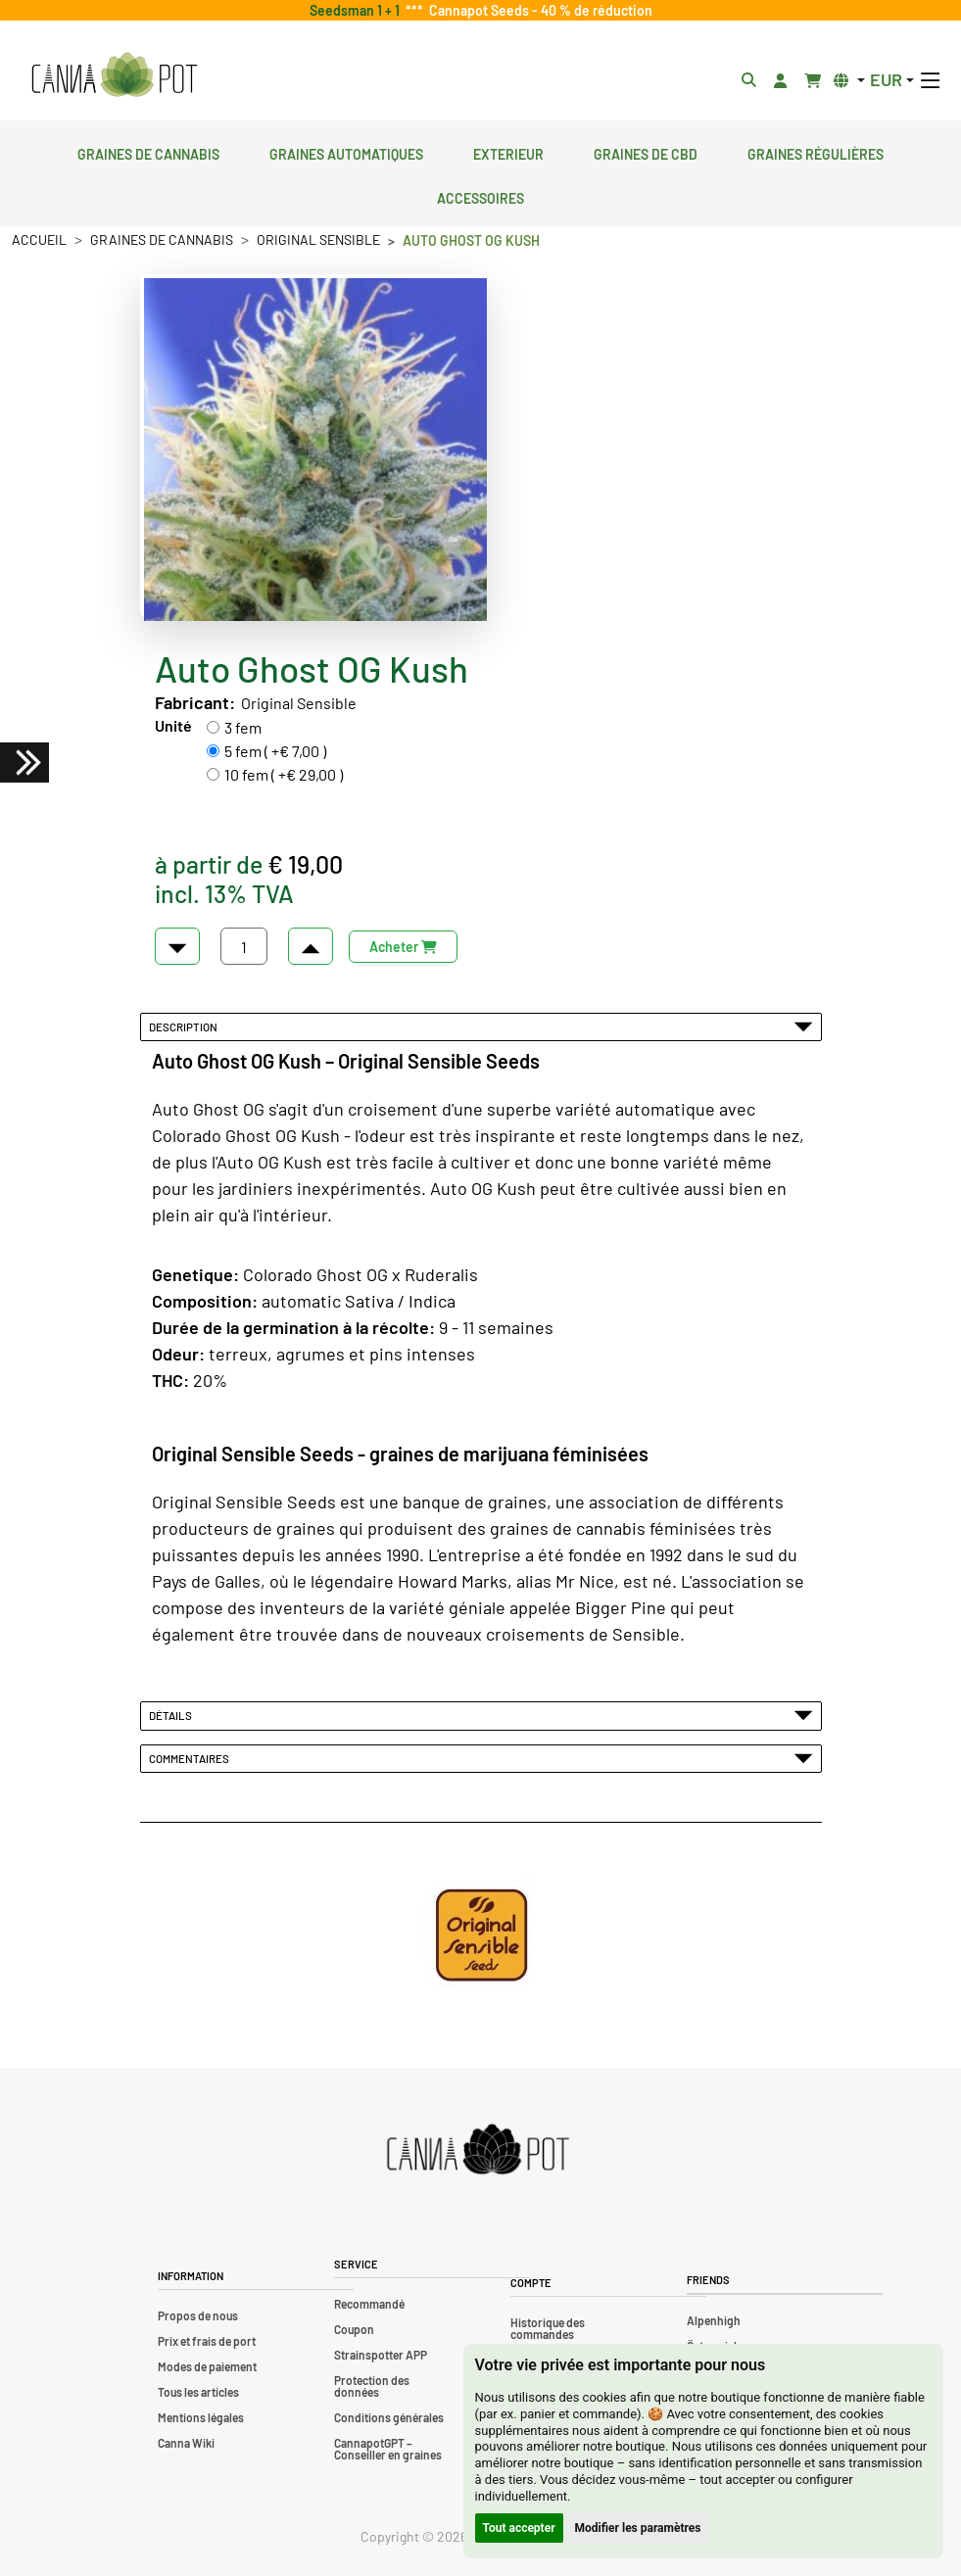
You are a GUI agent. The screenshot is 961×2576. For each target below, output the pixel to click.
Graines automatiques (346, 152)
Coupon (354, 2329)
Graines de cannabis (148, 152)
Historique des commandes (547, 2328)
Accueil (39, 239)
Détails (481, 1715)
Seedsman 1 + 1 (358, 10)
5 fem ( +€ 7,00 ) (275, 750)
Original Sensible (318, 239)
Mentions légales (201, 2417)
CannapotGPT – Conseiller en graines (388, 2448)
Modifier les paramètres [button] (638, 2528)
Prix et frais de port (207, 2341)
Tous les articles (198, 2392)
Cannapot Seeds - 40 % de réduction (537, 10)
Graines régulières (815, 152)
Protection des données (371, 2386)
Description (481, 1026)
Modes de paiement (207, 2366)
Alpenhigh (714, 2320)
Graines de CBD (645, 152)
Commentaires (481, 1758)
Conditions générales (389, 2417)
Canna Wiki (186, 2443)
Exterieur (508, 152)
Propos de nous (198, 2315)
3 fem (243, 727)
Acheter (403, 946)
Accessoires (480, 196)
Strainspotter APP (380, 2355)
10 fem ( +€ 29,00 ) (283, 774)
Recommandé (369, 2304)
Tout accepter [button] (519, 2528)
